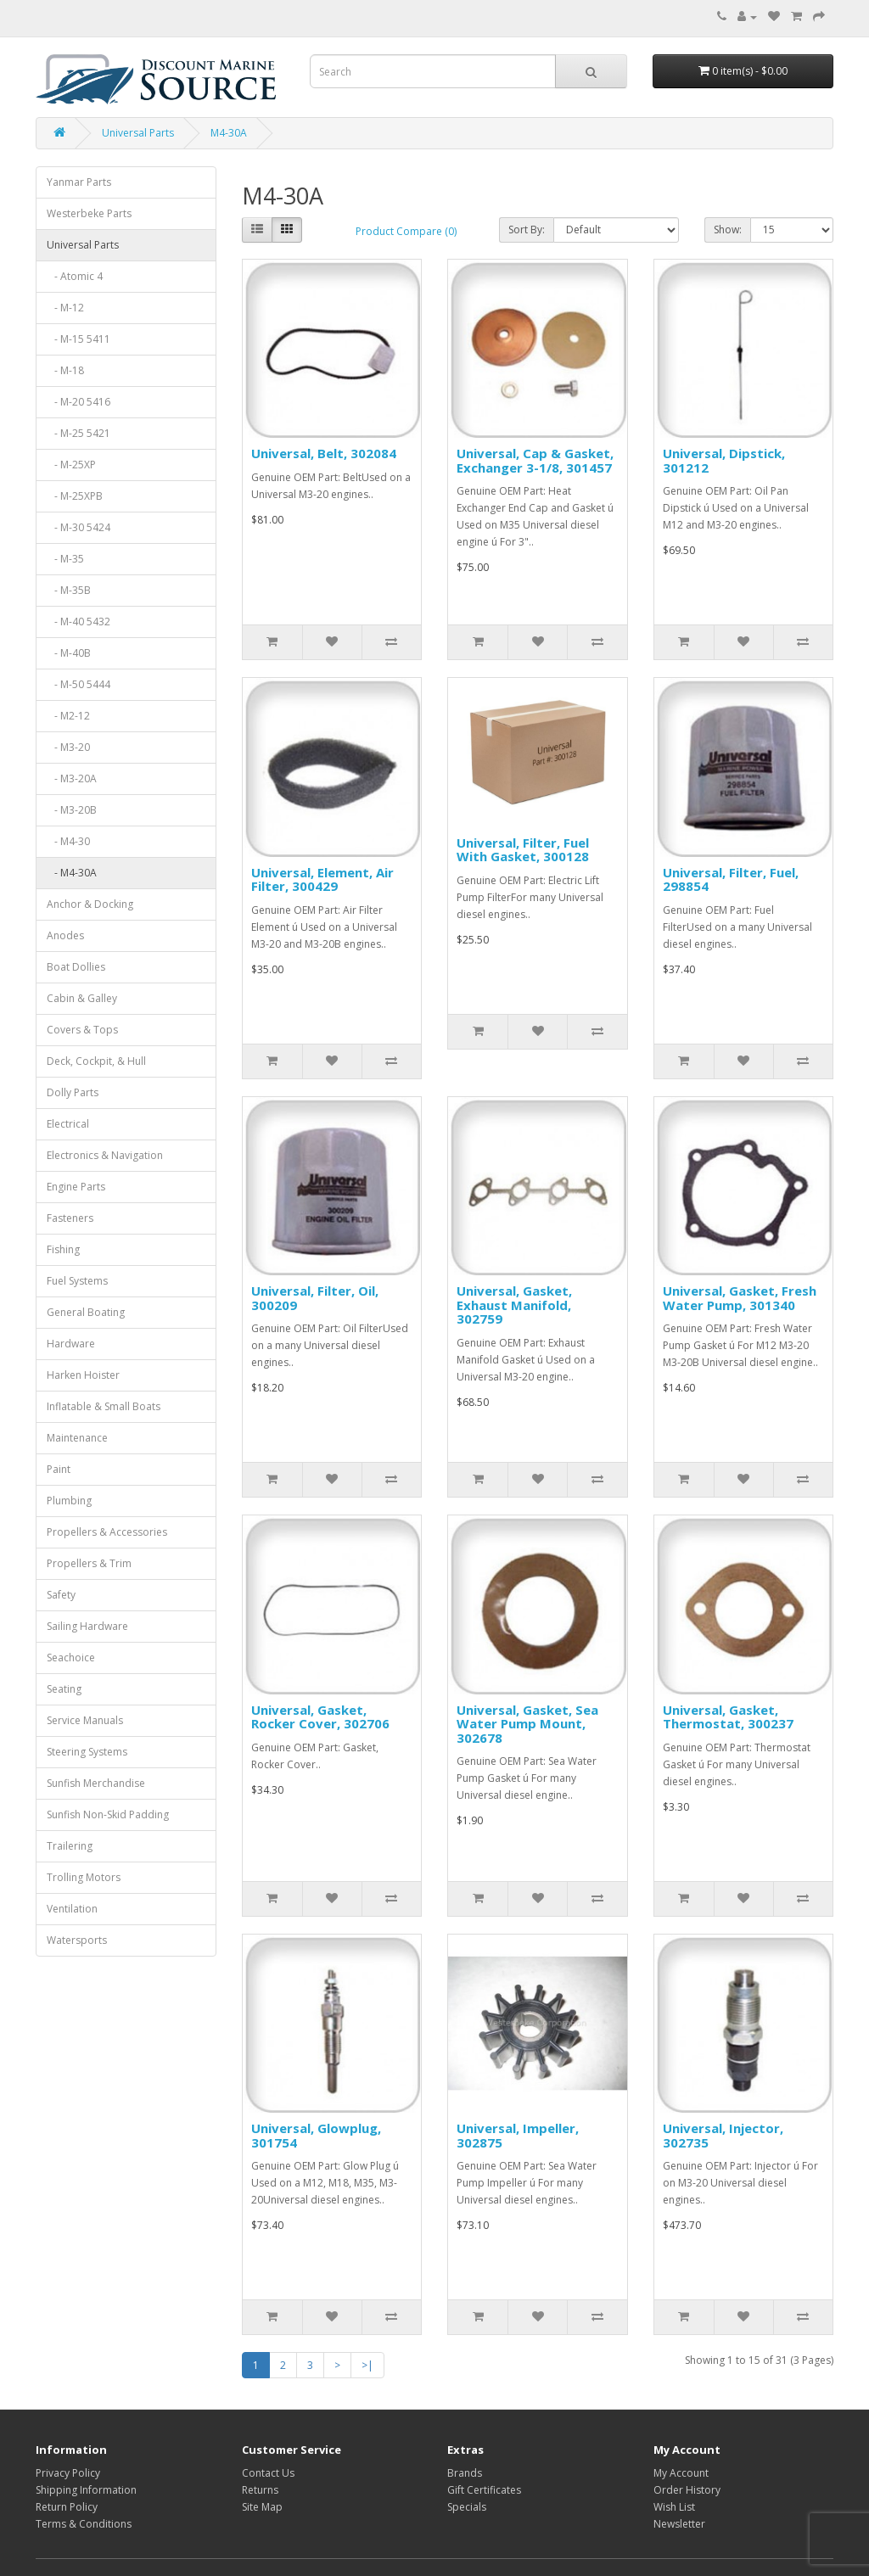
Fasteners (70, 1218)
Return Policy (67, 2507)
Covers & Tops (82, 1029)
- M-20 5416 (78, 402)
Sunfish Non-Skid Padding (108, 1814)
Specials (466, 2507)
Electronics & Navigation (105, 1155)
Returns (260, 2490)
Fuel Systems (77, 1281)
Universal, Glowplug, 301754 (316, 2135)
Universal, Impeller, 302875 (518, 2135)
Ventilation (72, 1908)
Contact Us (268, 2473)
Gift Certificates (484, 2490)
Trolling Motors (84, 1877)
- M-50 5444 (78, 684)
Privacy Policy (68, 2473)
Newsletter (679, 2524)
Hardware (71, 1343)
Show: (728, 229)
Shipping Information (86, 2490)
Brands (464, 2473)
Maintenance (77, 1438)
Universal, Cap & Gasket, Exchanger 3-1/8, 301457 (535, 460)
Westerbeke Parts (89, 213)
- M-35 (65, 559)
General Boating (86, 1312)
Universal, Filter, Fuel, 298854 (731, 879)
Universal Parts (138, 133)
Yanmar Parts (79, 182)
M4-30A (228, 133)
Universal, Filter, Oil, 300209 (314, 1297)
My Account (681, 2473)
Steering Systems (87, 1751)
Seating (64, 1689)
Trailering (70, 1846)
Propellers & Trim (89, 1563)
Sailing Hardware (87, 1626)
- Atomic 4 (75, 276)
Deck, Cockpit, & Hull (96, 1061)
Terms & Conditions (84, 2524)
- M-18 (65, 370)
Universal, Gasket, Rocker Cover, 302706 (320, 1717)
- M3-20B (72, 810)
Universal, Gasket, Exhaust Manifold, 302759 (514, 1304)
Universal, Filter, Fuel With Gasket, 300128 (523, 849)
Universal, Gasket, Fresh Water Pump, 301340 (739, 1297)
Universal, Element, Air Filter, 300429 (322, 879)
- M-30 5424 (78, 527)
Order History (686, 2490)
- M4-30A (72, 872)
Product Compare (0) (406, 231)
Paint (58, 1469)
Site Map (262, 2507)
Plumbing (69, 1500)
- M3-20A (72, 778)
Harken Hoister (83, 1375)
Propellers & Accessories (107, 1532)
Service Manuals (85, 1720)
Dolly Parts (72, 1092)
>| (367, 2365)
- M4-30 (68, 841)
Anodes (65, 935)
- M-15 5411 (78, 339)
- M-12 (65, 307)
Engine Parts (76, 1186)
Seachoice (71, 1657)
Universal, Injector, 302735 (723, 2135)
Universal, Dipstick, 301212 (724, 460)
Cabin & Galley (82, 998)
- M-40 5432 (78, 621)
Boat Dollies (76, 967)
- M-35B (69, 590)
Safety (61, 1595)
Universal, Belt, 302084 (323, 453)
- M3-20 (68, 747)
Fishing (63, 1249)
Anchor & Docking (90, 904)
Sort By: (526, 229)
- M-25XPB (75, 496)
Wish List (674, 2507)
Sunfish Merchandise (96, 1783)
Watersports (77, 1940)
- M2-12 (68, 715)
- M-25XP (71, 464)
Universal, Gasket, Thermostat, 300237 (728, 1717)
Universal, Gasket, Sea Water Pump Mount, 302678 (527, 1723)
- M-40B (69, 653)
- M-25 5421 (78, 433)
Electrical (68, 1124)
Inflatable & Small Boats (103, 1406)
